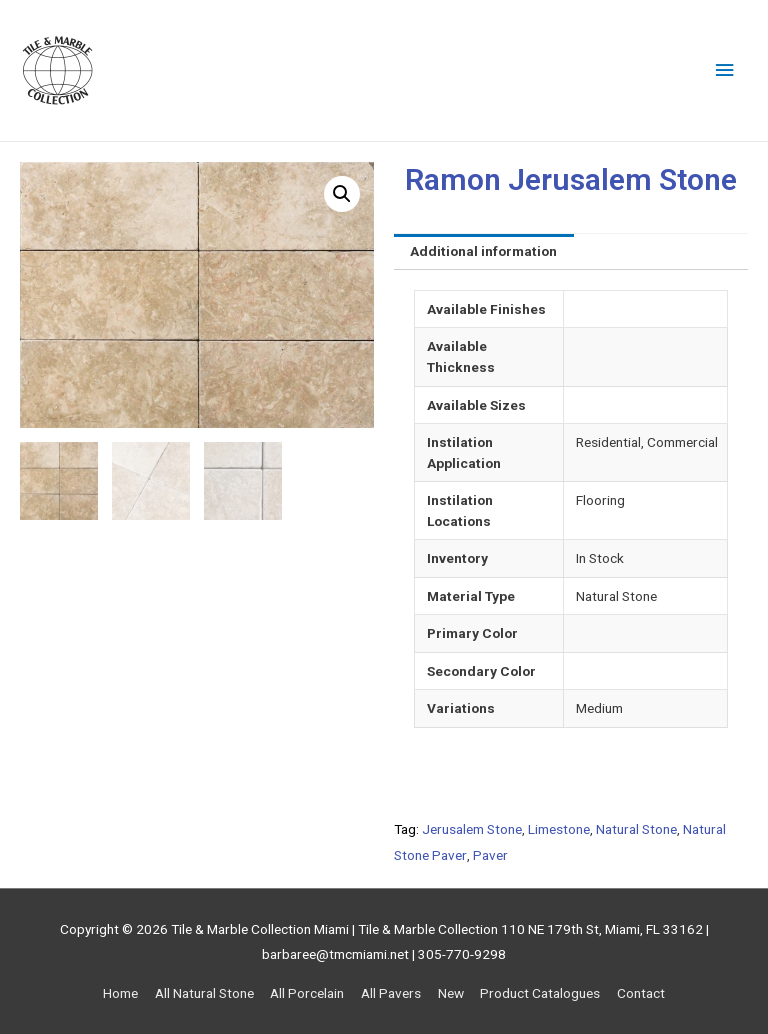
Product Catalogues (540, 993)
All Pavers (391, 993)
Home (120, 993)
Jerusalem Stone (472, 829)
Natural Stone (636, 829)
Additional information (483, 251)
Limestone (559, 829)
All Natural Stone (204, 993)
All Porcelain (307, 993)
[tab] (484, 252)
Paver (490, 855)
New (451, 993)
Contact (641, 993)
